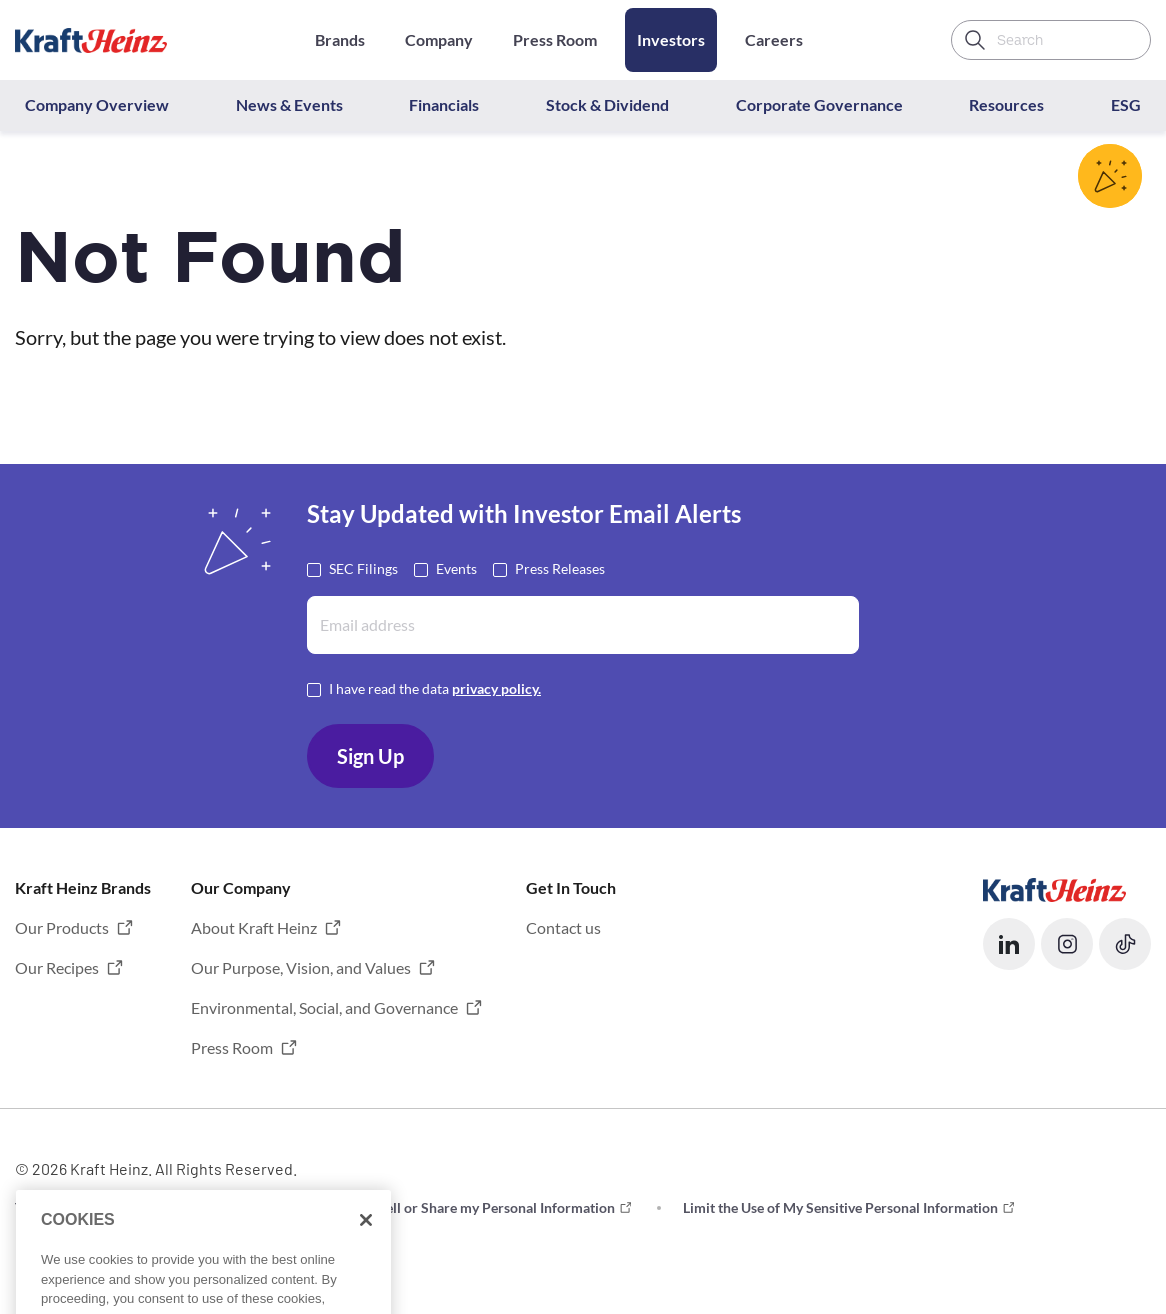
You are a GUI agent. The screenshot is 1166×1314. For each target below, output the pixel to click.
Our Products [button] (62, 927)
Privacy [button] (241, 1207)
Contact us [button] (563, 927)
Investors (671, 39)
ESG (1126, 104)
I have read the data (435, 687)
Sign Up (370, 756)
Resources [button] (1006, 104)
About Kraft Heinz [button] (254, 927)
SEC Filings (363, 567)
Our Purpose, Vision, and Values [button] (301, 967)
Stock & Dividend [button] (607, 104)
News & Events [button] (289, 104)
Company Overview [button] (97, 104)
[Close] (366, 1247)
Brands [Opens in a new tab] (340, 39)
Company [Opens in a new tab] (439, 39)
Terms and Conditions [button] (82, 1207)
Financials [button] (444, 104)
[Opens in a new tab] (1054, 887)
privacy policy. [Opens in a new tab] (496, 688)
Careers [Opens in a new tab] (774, 39)
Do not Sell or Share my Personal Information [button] (474, 1207)
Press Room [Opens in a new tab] (555, 39)
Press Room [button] (232, 1047)
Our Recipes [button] (57, 967)
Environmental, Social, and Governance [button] (324, 1007)
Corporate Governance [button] (819, 104)
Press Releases (560, 567)
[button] (1009, 944)
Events (456, 567)
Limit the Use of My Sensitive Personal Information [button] (840, 1207)
